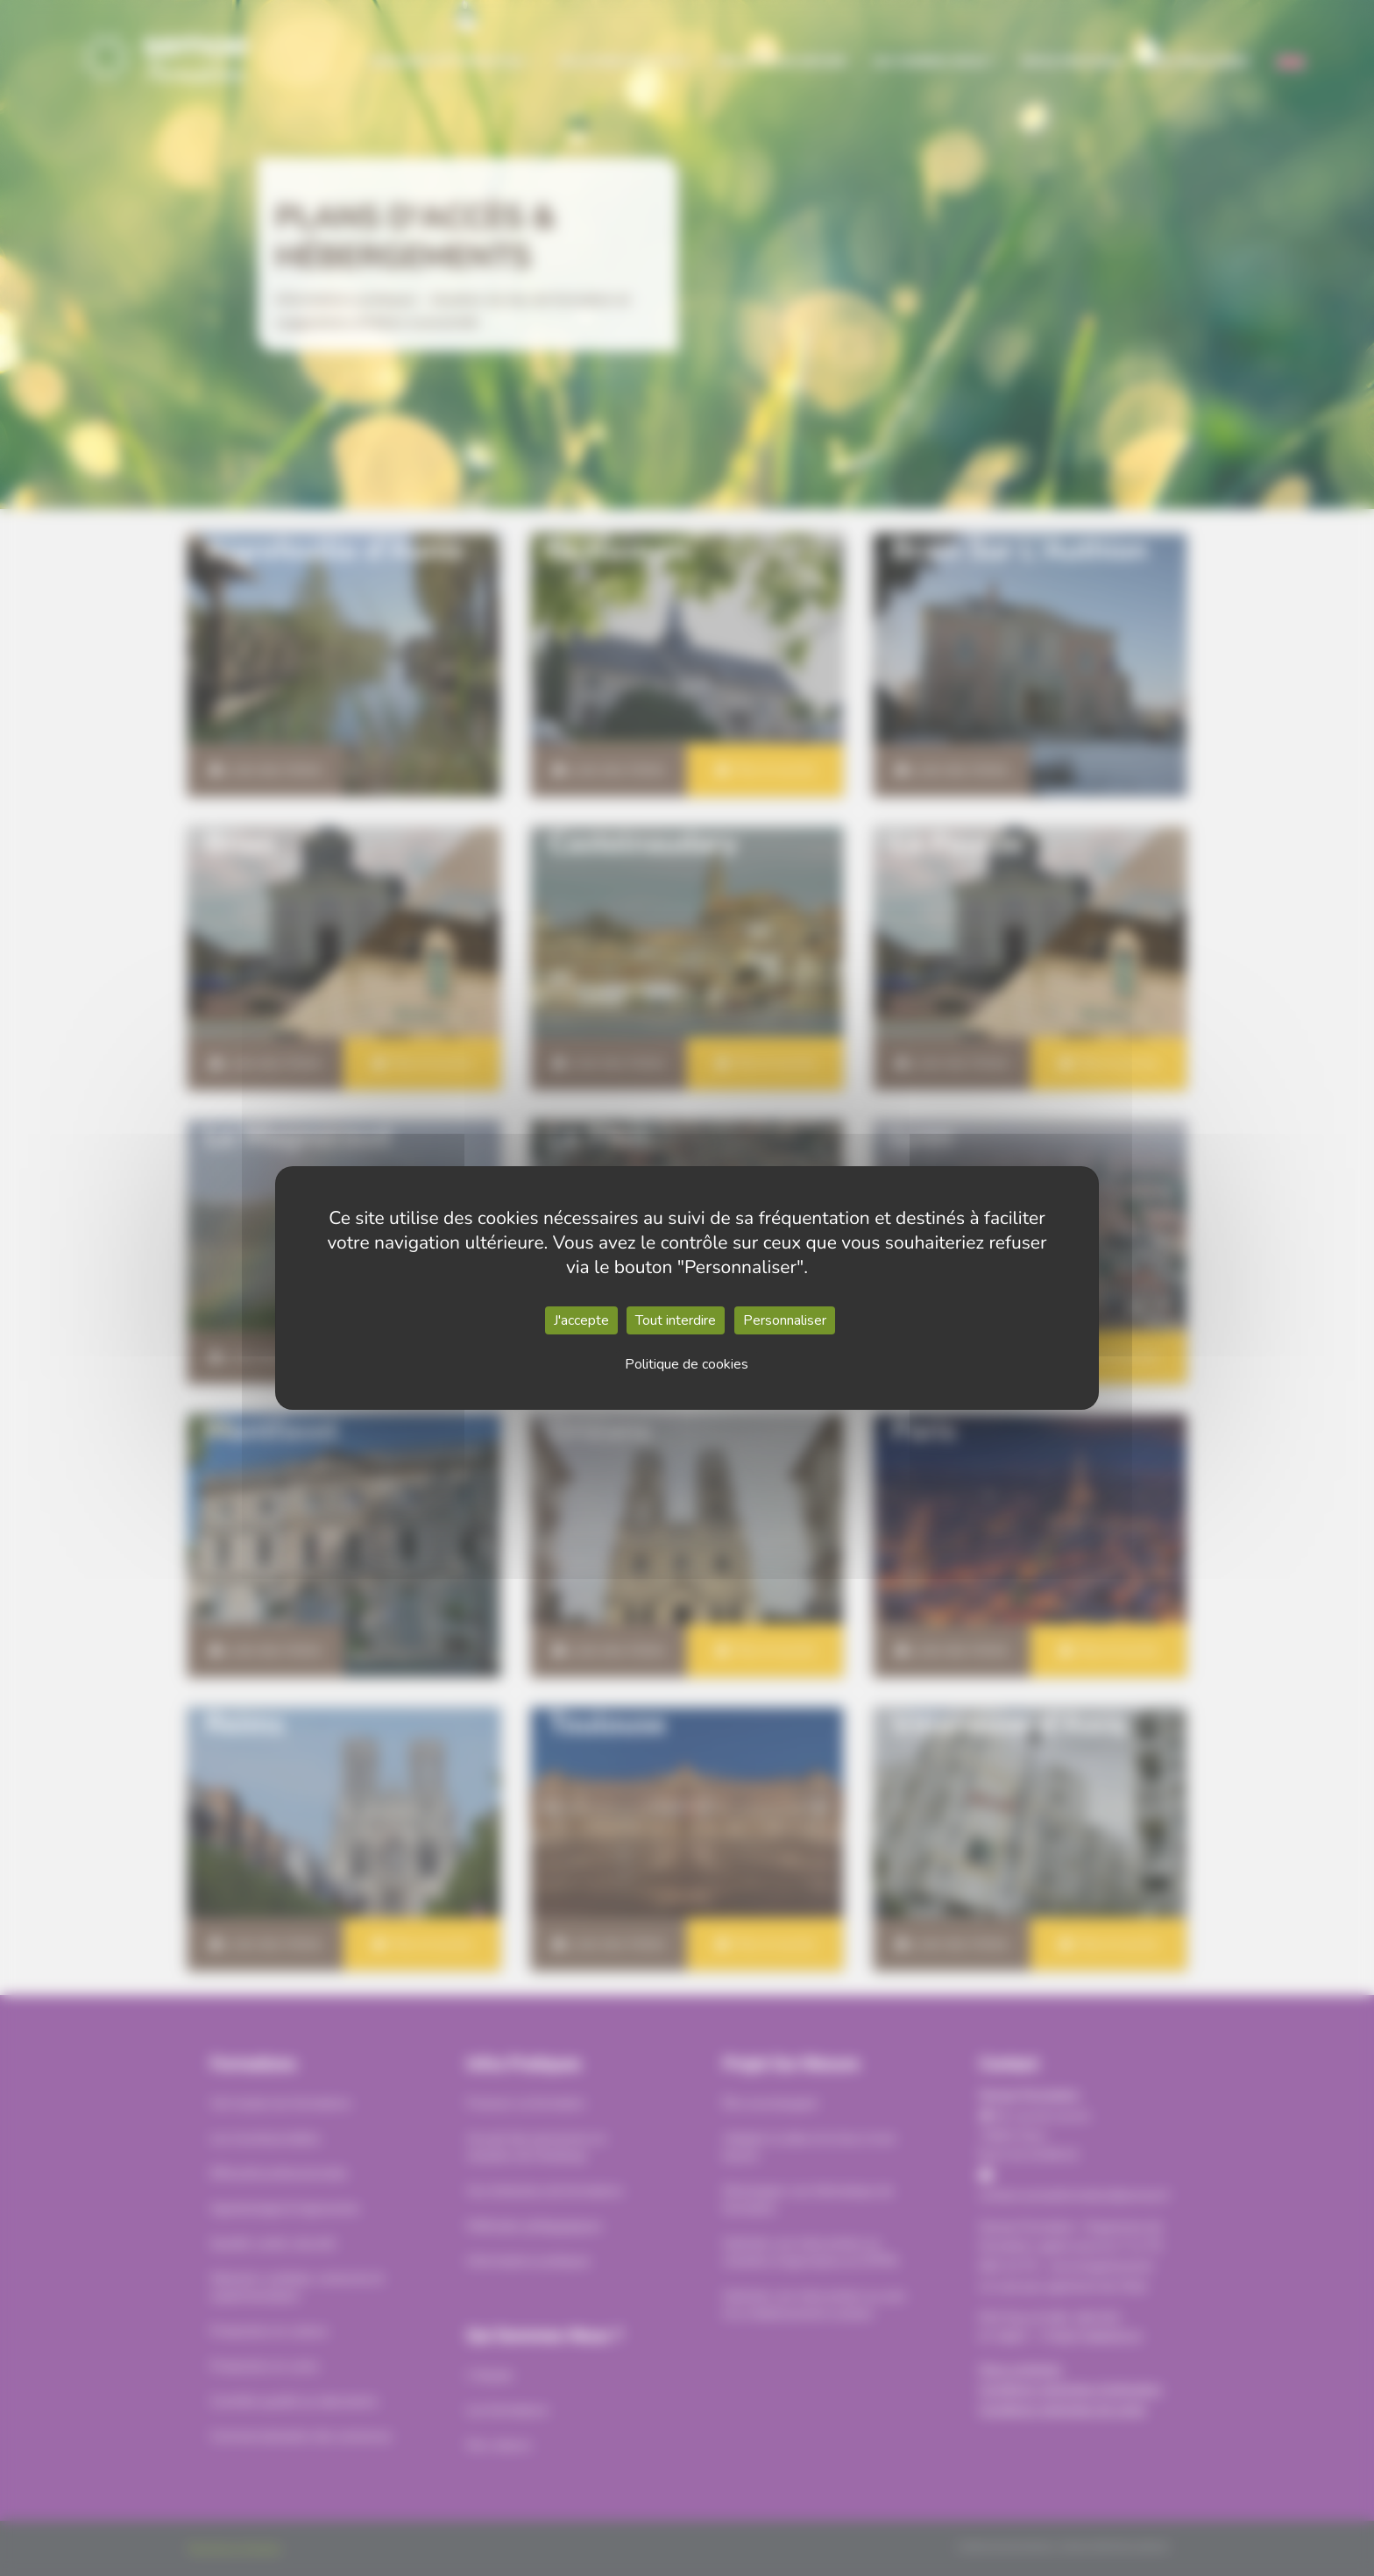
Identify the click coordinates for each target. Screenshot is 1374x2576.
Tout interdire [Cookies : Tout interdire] (675, 1320)
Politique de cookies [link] (686, 1364)
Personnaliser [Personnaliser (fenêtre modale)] (784, 1320)
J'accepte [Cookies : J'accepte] (581, 1320)
